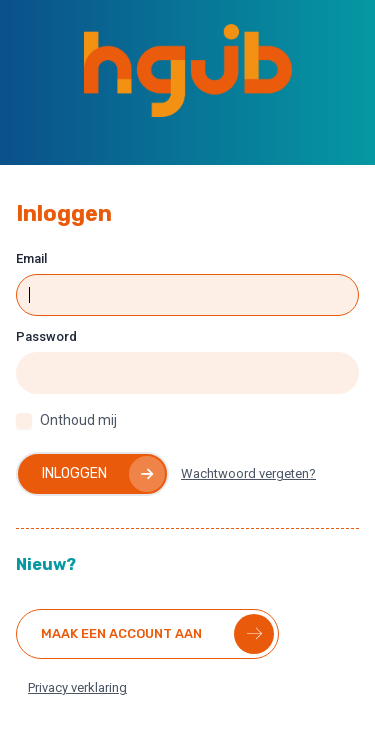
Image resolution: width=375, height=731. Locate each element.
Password (46, 336)
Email (31, 258)
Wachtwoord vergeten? (248, 473)
